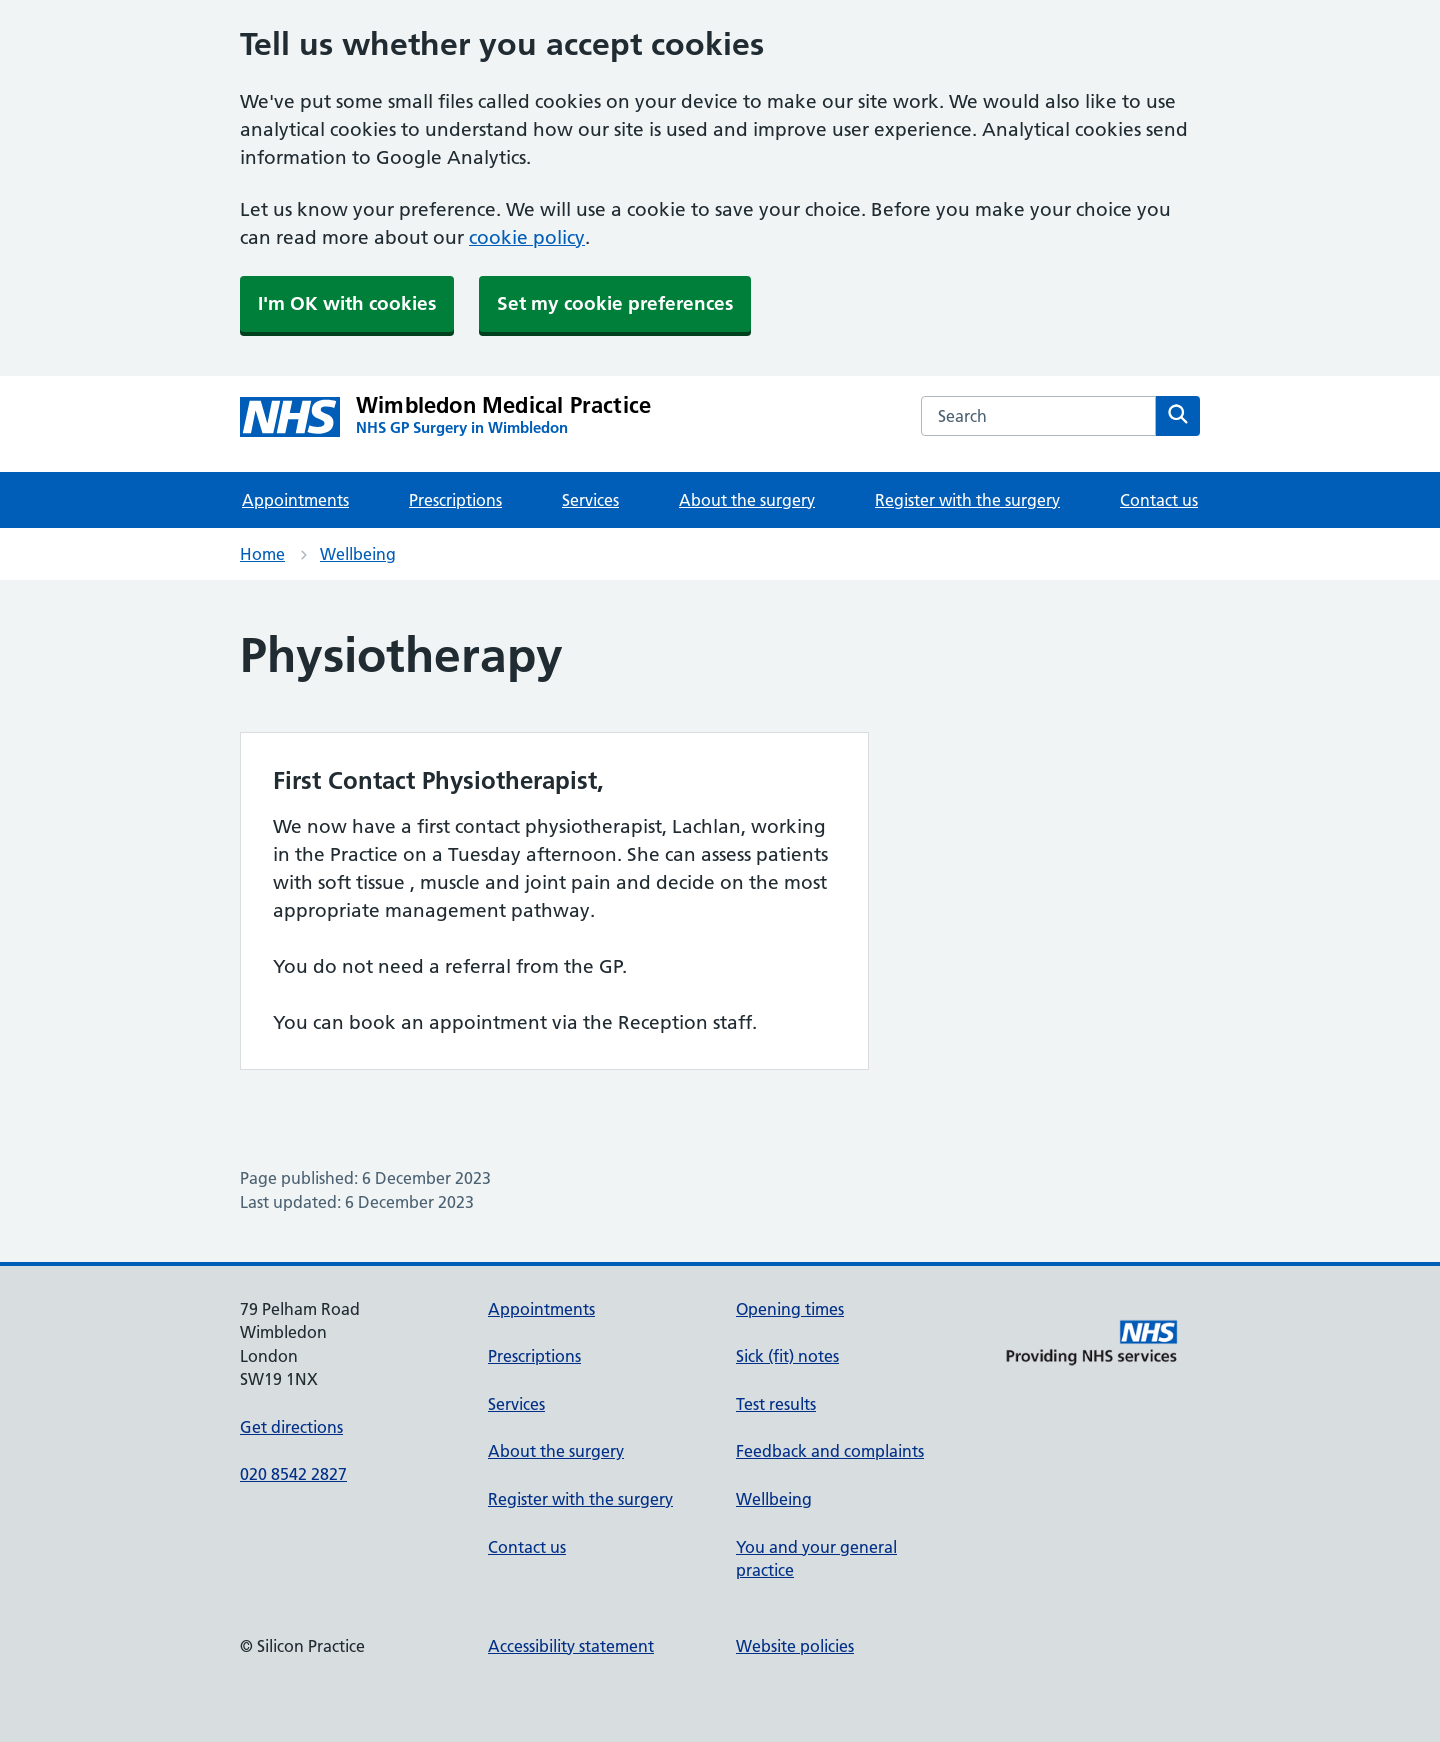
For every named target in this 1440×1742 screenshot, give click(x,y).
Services (590, 500)
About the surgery (747, 500)
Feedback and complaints (830, 1451)
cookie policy (527, 237)
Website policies (795, 1646)
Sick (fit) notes (787, 1356)
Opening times (790, 1309)
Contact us (1159, 500)
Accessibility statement (571, 1646)
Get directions (291, 1427)
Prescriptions (455, 500)
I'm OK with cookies (347, 303)
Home (262, 554)
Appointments (295, 500)
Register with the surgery (967, 500)
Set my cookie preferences (615, 303)
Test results (776, 1404)
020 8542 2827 (293, 1474)
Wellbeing (358, 554)
